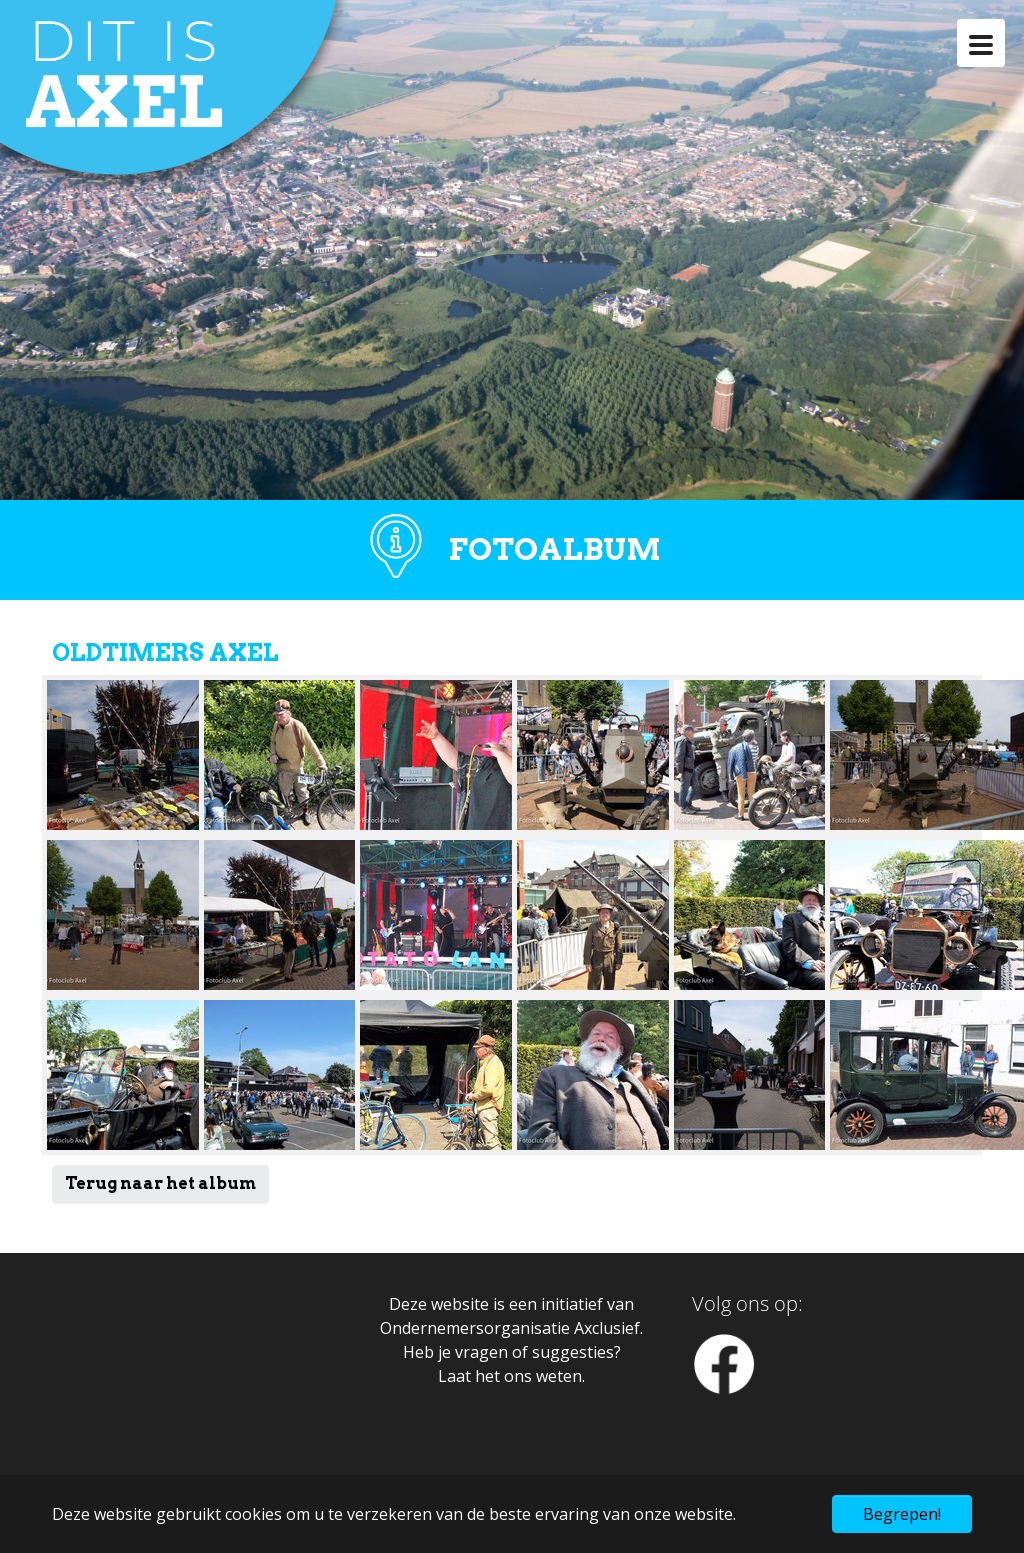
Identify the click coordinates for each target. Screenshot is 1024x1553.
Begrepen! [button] (902, 1514)
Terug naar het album (160, 1183)
